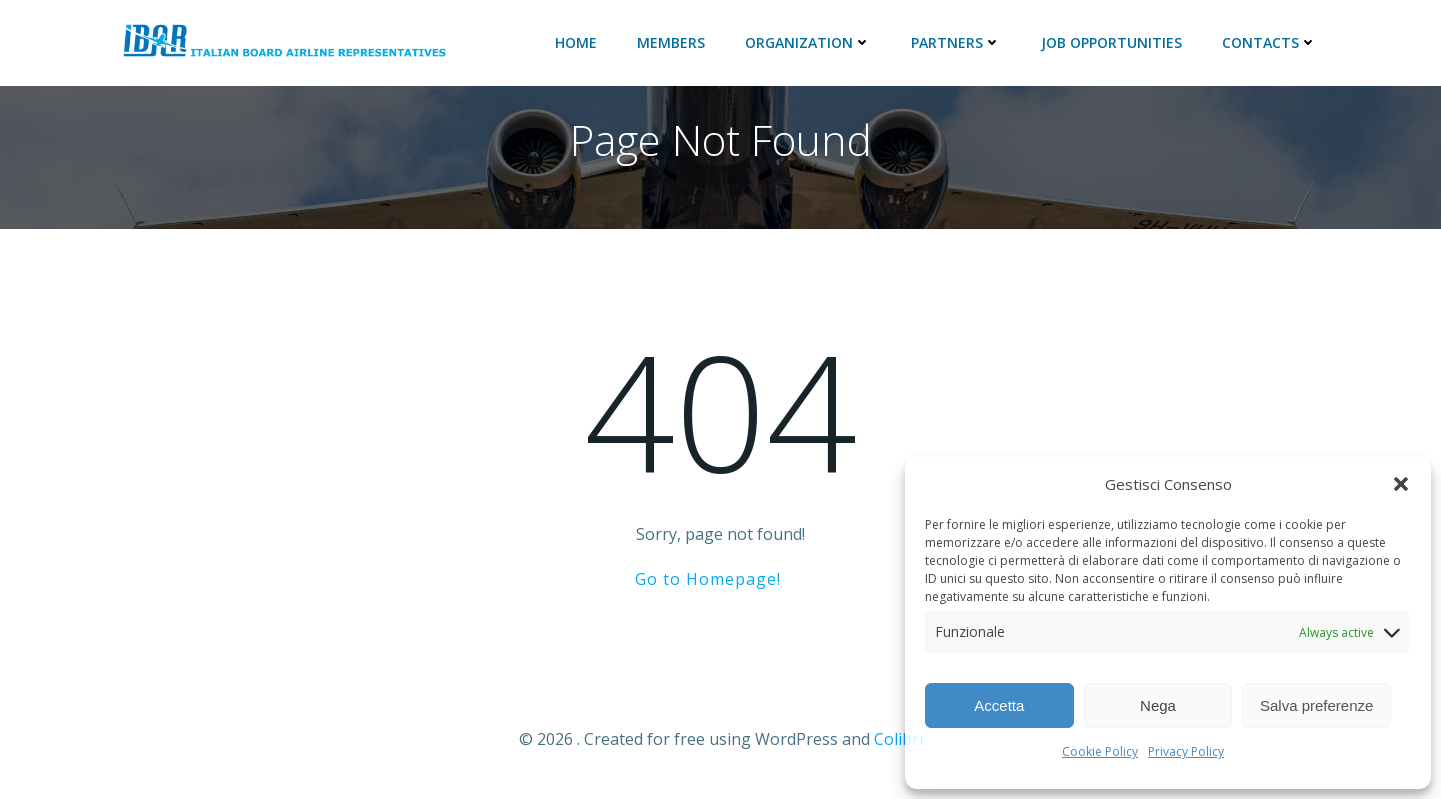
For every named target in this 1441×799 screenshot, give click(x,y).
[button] (1401, 484)
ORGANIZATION (808, 42)
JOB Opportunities (1111, 42)
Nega (1158, 705)
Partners (956, 42)
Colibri (898, 739)
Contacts (1269, 42)
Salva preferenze (1316, 705)
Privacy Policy (1186, 751)
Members (671, 42)
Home (576, 42)
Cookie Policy (1100, 751)
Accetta (999, 705)
